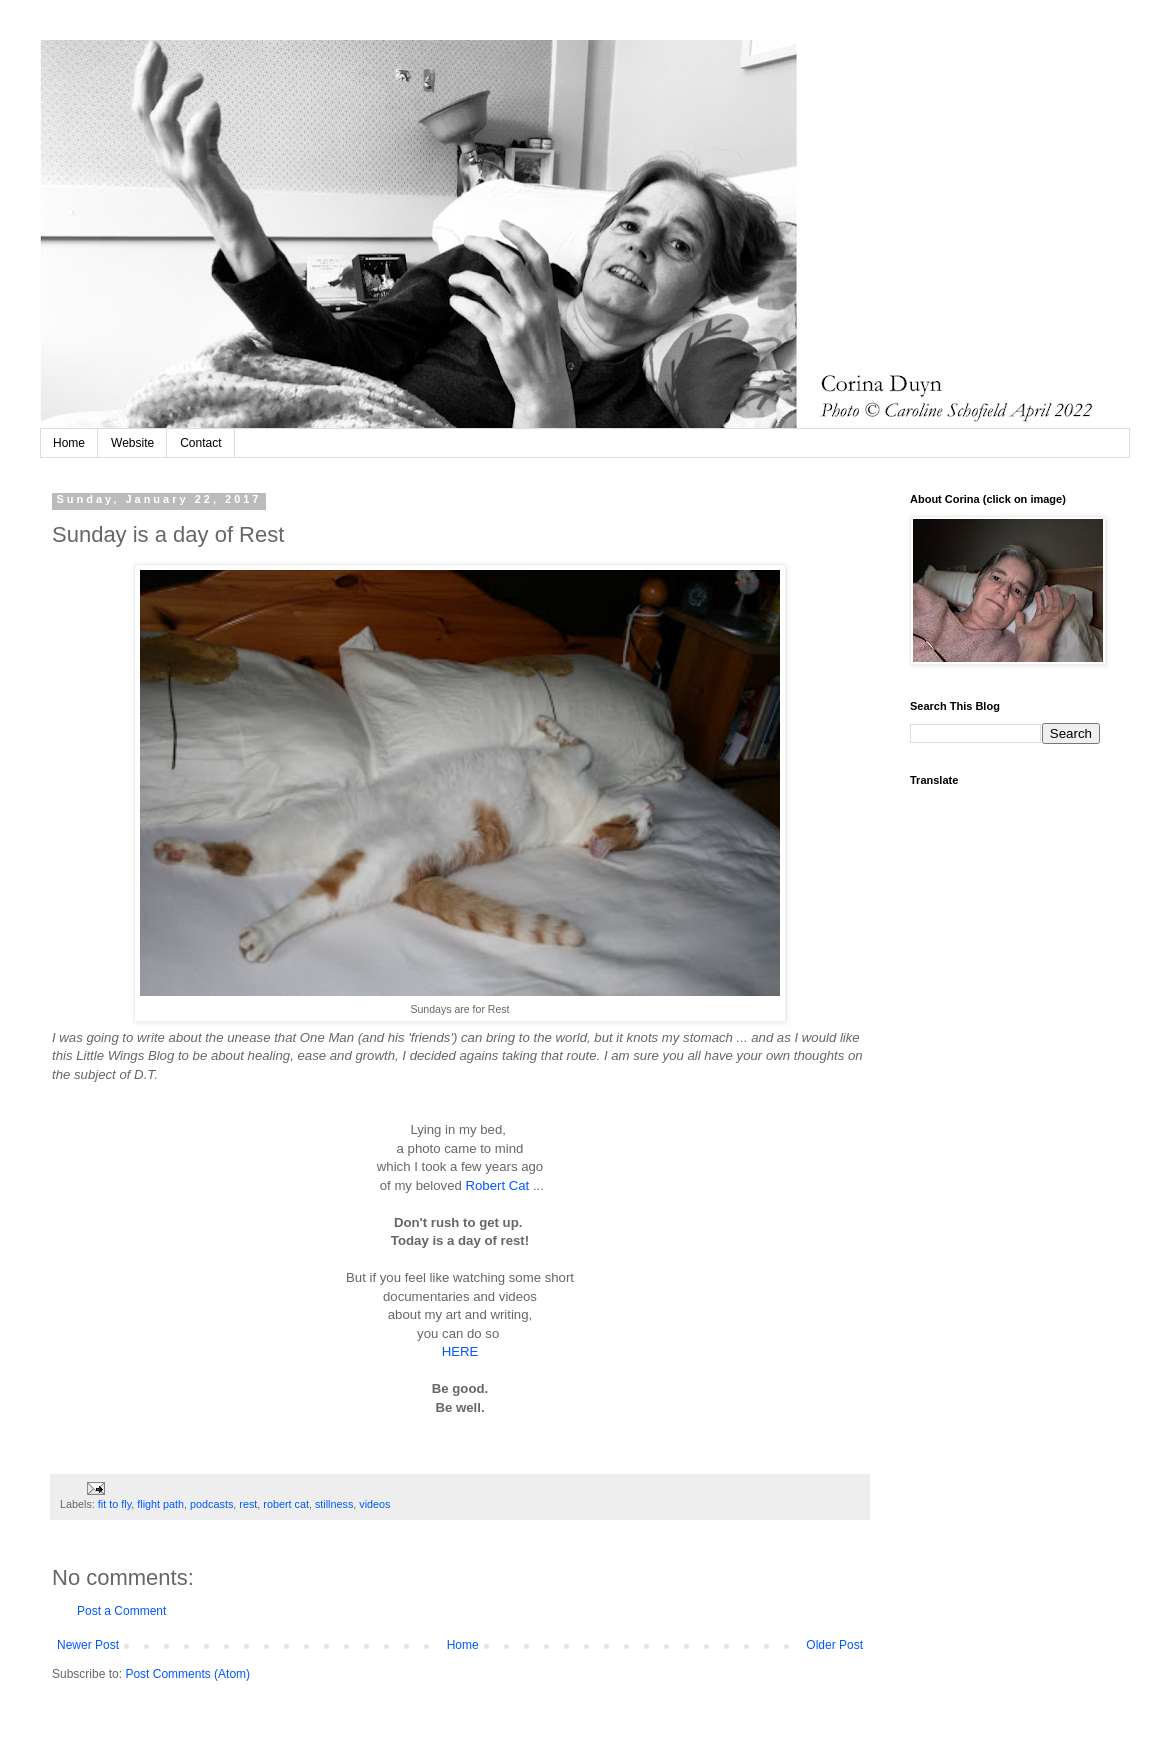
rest (248, 1504)
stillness (334, 1504)
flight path (160, 1504)
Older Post (834, 1645)
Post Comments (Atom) (187, 1674)
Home (69, 443)
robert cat (286, 1504)
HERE (460, 1351)
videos (374, 1504)
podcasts (211, 1504)
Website (132, 443)
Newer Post (88, 1645)
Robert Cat (498, 1185)
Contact (200, 443)
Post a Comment (121, 1611)
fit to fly (114, 1504)
